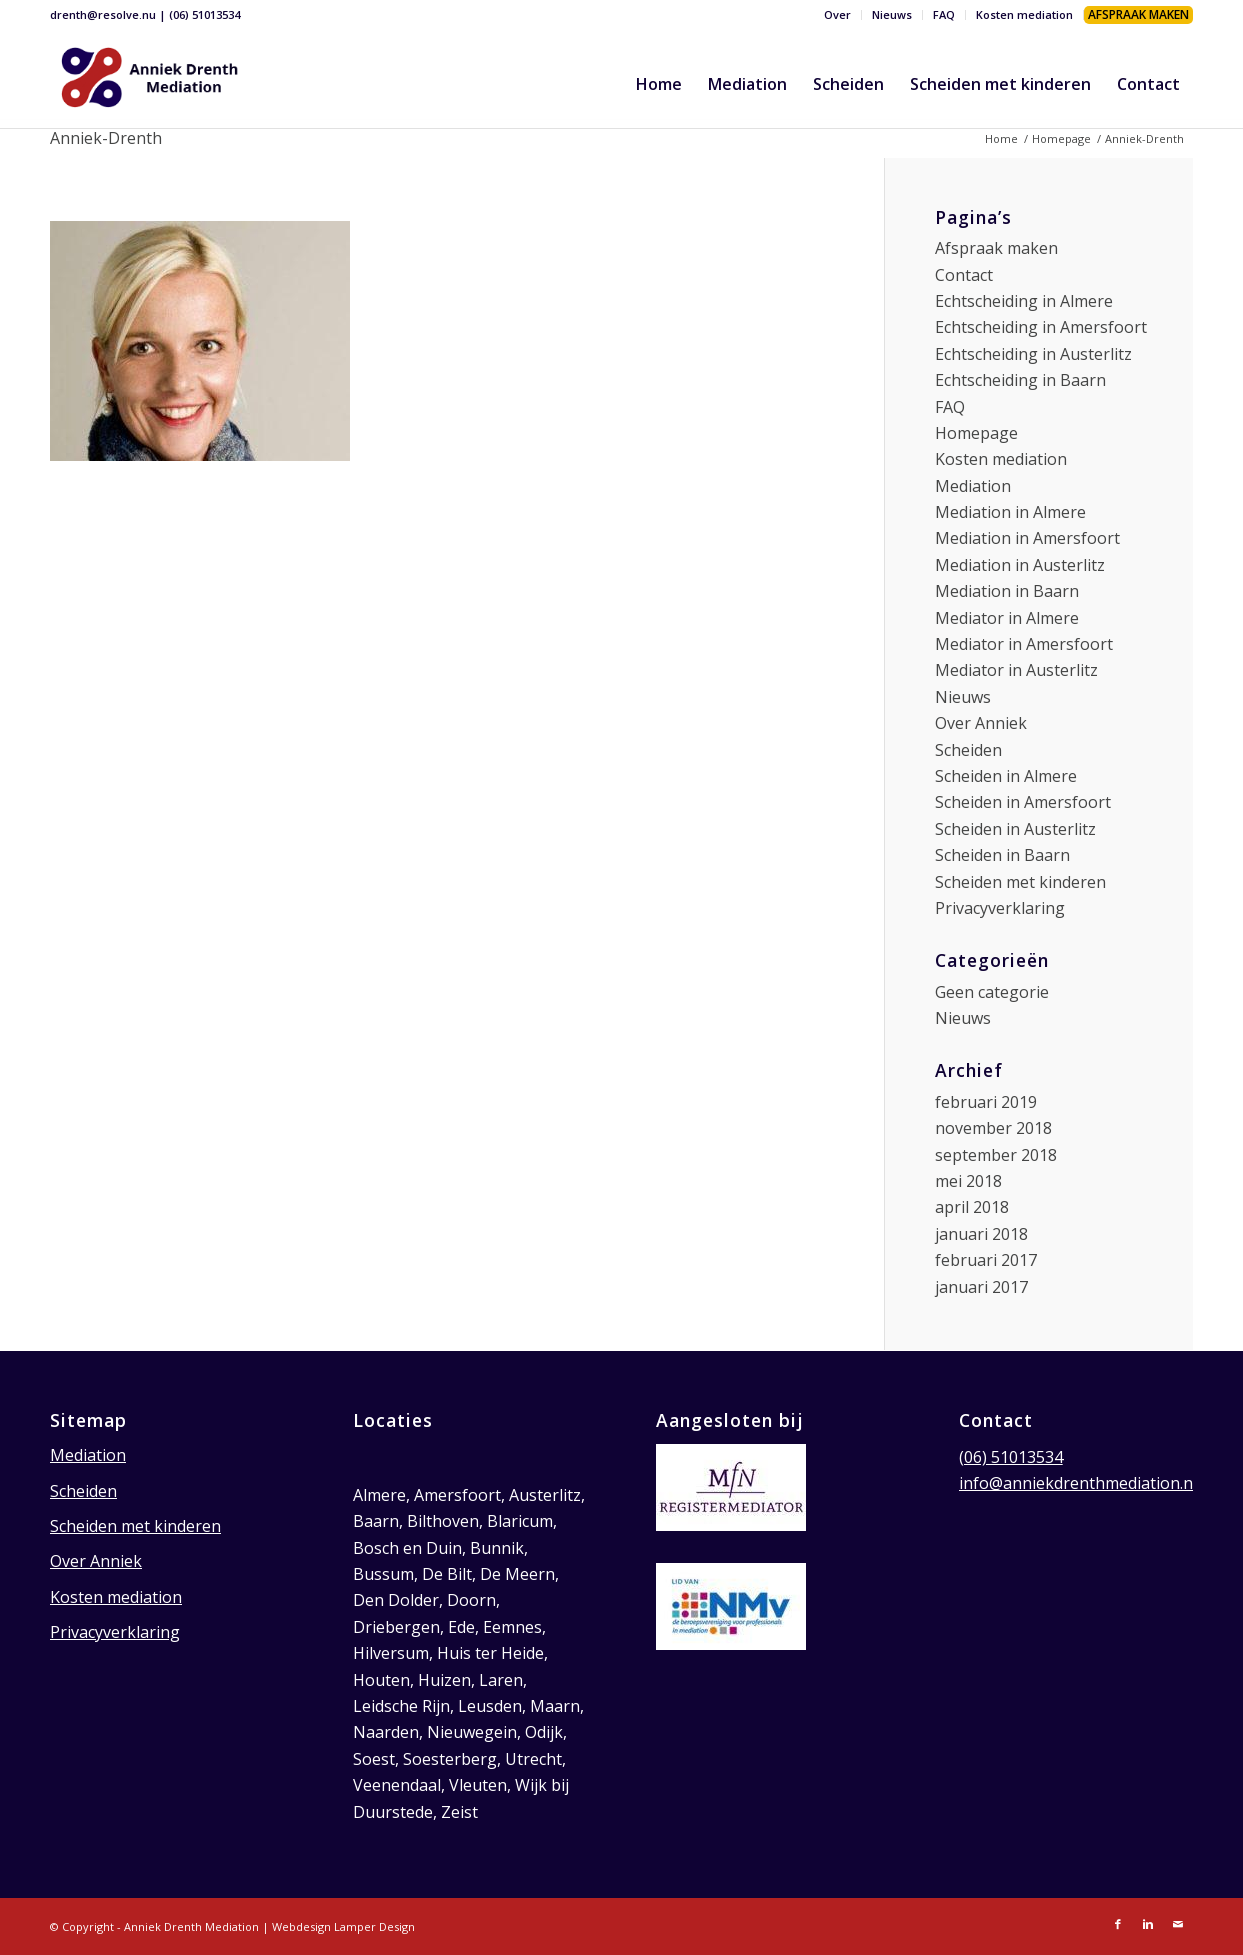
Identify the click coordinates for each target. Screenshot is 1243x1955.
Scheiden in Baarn (1002, 855)
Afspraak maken (996, 248)
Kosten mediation (1024, 14)
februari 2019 (986, 1102)
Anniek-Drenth (106, 138)
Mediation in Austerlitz (1020, 565)
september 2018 (996, 1155)
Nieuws (892, 14)
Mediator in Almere (1007, 618)
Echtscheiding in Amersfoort (1041, 327)
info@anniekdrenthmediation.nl (1078, 1483)
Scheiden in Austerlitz (1015, 829)
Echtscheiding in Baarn (1020, 380)
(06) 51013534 (204, 14)
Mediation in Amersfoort (1027, 538)
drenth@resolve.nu (103, 14)
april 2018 (972, 1207)
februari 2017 (986, 1260)
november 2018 (993, 1128)
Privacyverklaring (1000, 908)
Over (837, 14)
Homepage (1061, 138)
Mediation (973, 486)
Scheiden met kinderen (1020, 882)
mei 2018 (968, 1181)
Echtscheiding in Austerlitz (1033, 354)
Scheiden (968, 750)
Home (1001, 138)
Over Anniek (981, 723)
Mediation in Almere (1010, 512)
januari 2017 (981, 1287)
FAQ (944, 14)
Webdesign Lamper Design (343, 1926)
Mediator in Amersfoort (1024, 644)
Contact (964, 275)
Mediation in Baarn (1007, 591)
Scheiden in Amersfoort (1023, 802)
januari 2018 (981, 1234)
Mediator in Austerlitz (1016, 670)
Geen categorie (992, 992)
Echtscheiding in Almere (1024, 301)
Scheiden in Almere (1006, 776)
